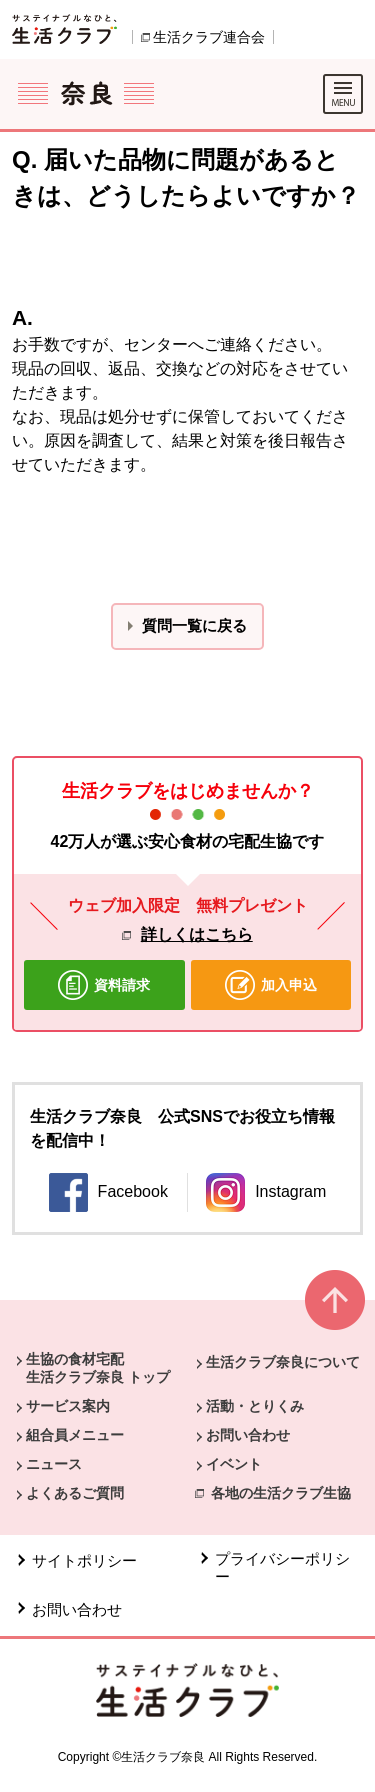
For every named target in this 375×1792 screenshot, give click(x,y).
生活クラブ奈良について (283, 1362)
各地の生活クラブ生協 (281, 1493)
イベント (234, 1464)
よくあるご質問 (75, 1493)
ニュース (54, 1464)
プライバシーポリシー (282, 1567)
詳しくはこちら (197, 934)
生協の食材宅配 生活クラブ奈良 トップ (98, 1368)
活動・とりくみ (255, 1406)
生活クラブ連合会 (209, 37)
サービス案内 (68, 1406)
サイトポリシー (84, 1560)
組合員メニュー (75, 1435)
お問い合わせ (248, 1435)
